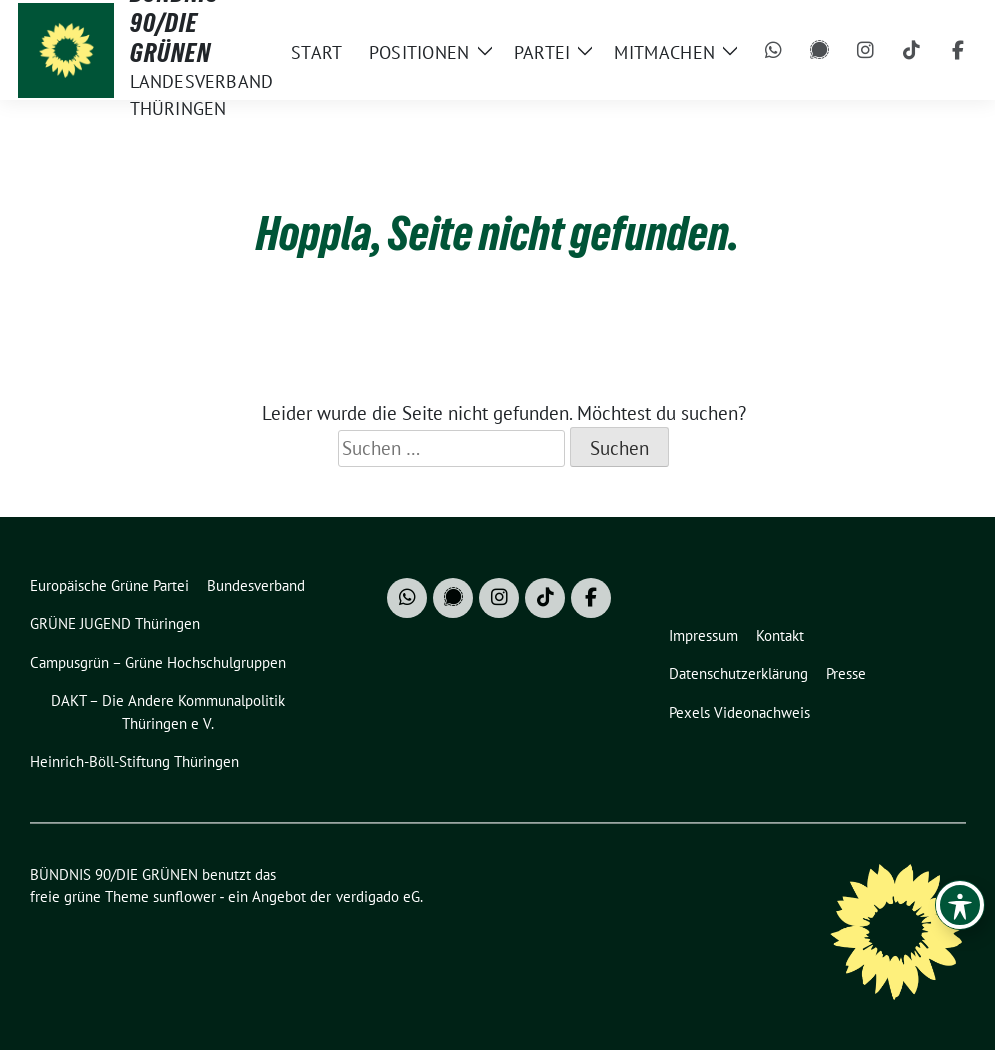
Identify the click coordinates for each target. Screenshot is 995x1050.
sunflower (184, 896)
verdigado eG (378, 896)
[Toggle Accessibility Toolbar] (960, 905)
